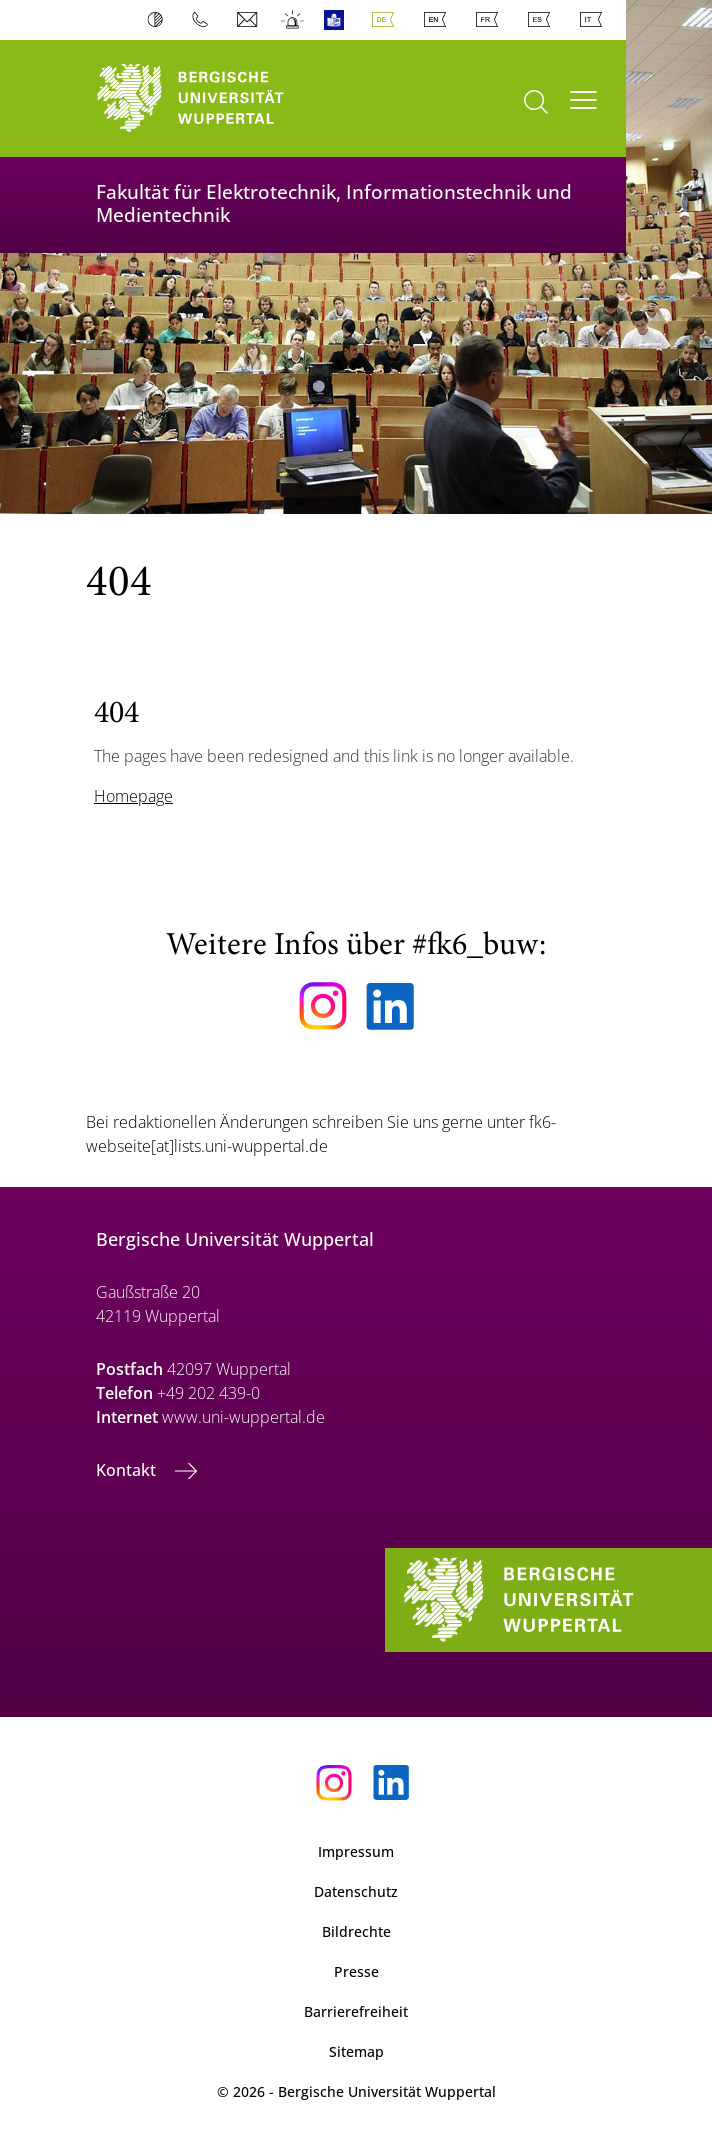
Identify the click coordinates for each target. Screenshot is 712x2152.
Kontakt (128, 1470)
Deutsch (387, 20)
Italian (595, 20)
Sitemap (356, 2051)
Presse (356, 1971)
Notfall (293, 20)
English (439, 20)
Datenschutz (356, 1891)
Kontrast (159, 20)
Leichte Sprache (338, 20)
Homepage (133, 796)
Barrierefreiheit (356, 2011)
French (491, 20)
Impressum (356, 1851)
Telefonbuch (204, 20)
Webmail (249, 20)
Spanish (543, 20)
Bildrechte (356, 1931)
